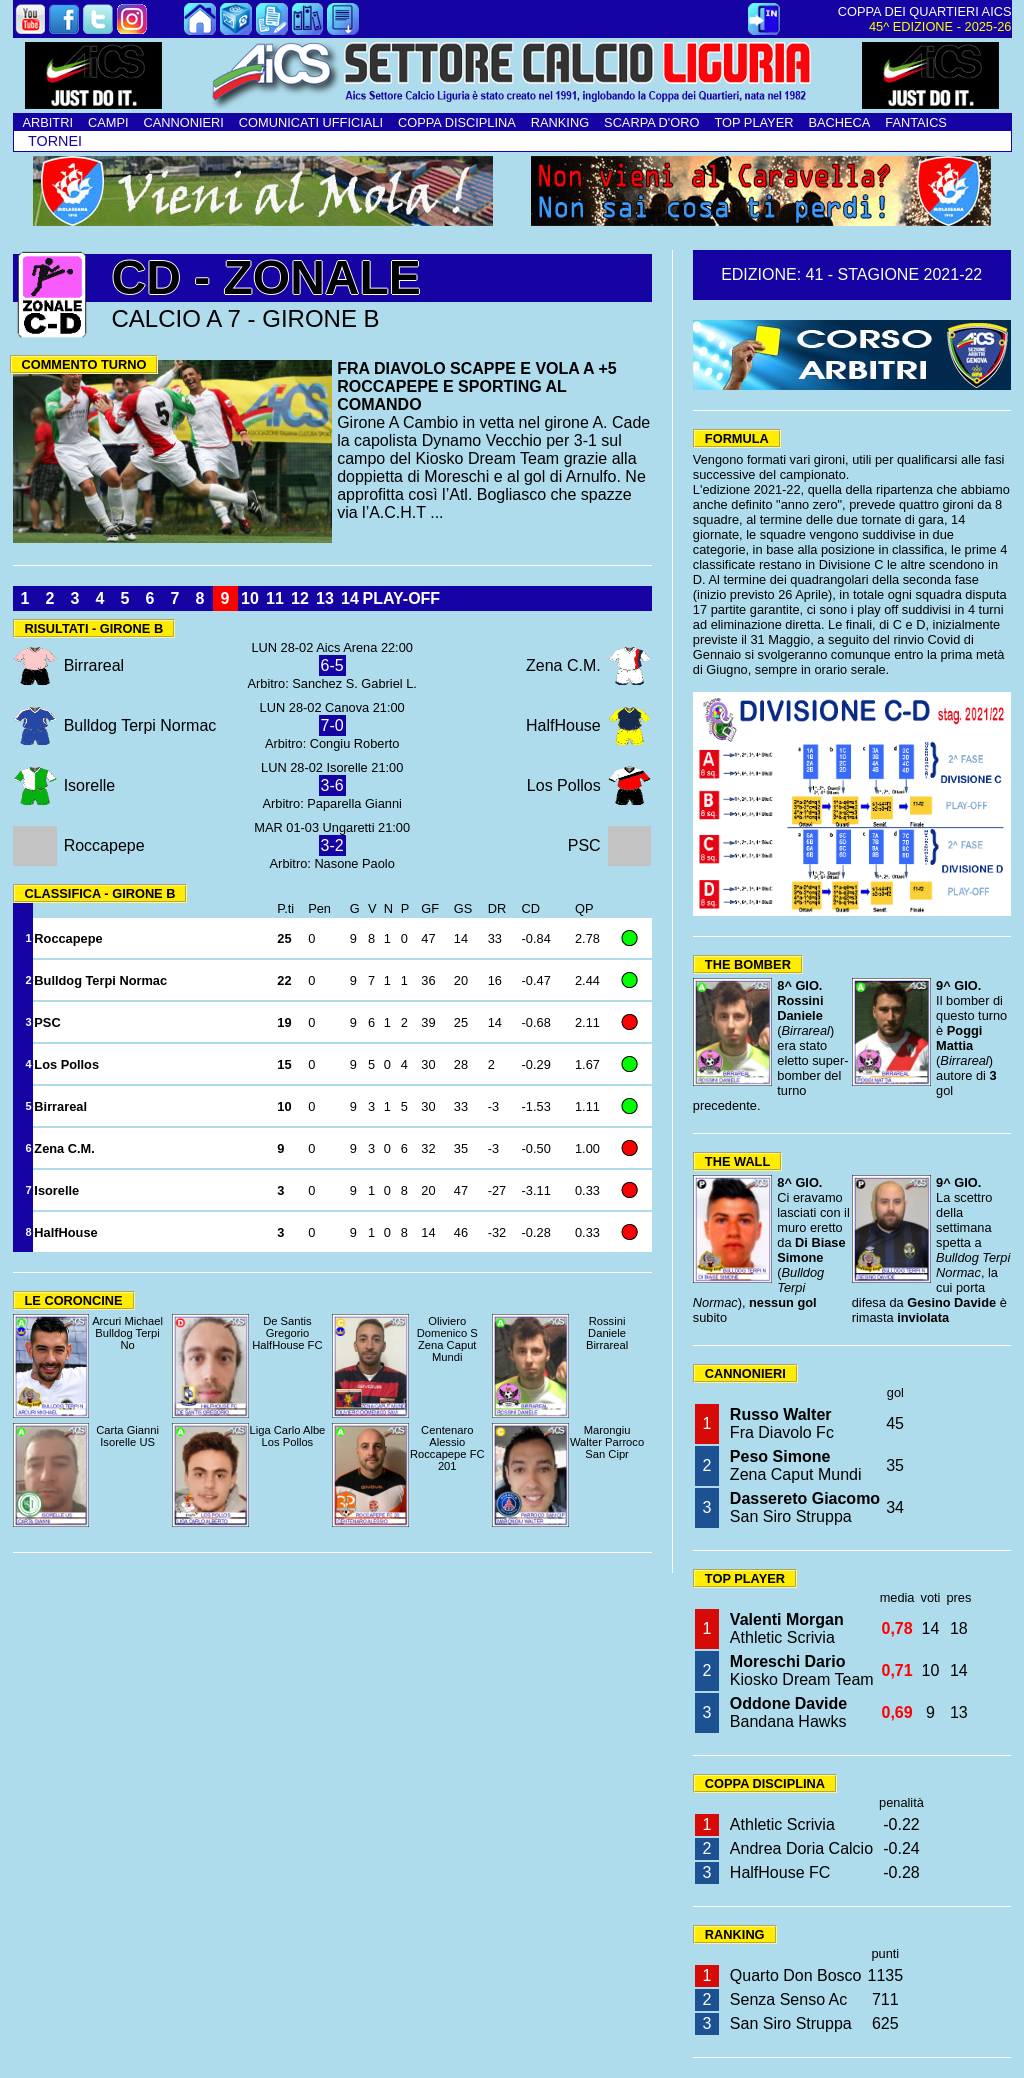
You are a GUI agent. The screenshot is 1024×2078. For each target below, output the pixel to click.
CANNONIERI (184, 122)
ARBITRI (48, 122)
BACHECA (839, 122)
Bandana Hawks (788, 1712)
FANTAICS (916, 122)
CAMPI (108, 122)
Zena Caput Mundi (796, 1465)
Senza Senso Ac (788, 1999)
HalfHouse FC (780, 1872)
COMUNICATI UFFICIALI (311, 122)
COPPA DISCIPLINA (457, 122)
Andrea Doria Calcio (801, 1848)
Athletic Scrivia (787, 1628)
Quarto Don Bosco (796, 1975)
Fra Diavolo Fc (782, 1423)
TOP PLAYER (753, 122)
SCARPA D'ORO (651, 122)
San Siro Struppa (805, 1507)
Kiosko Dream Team (802, 1670)
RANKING (560, 122)
